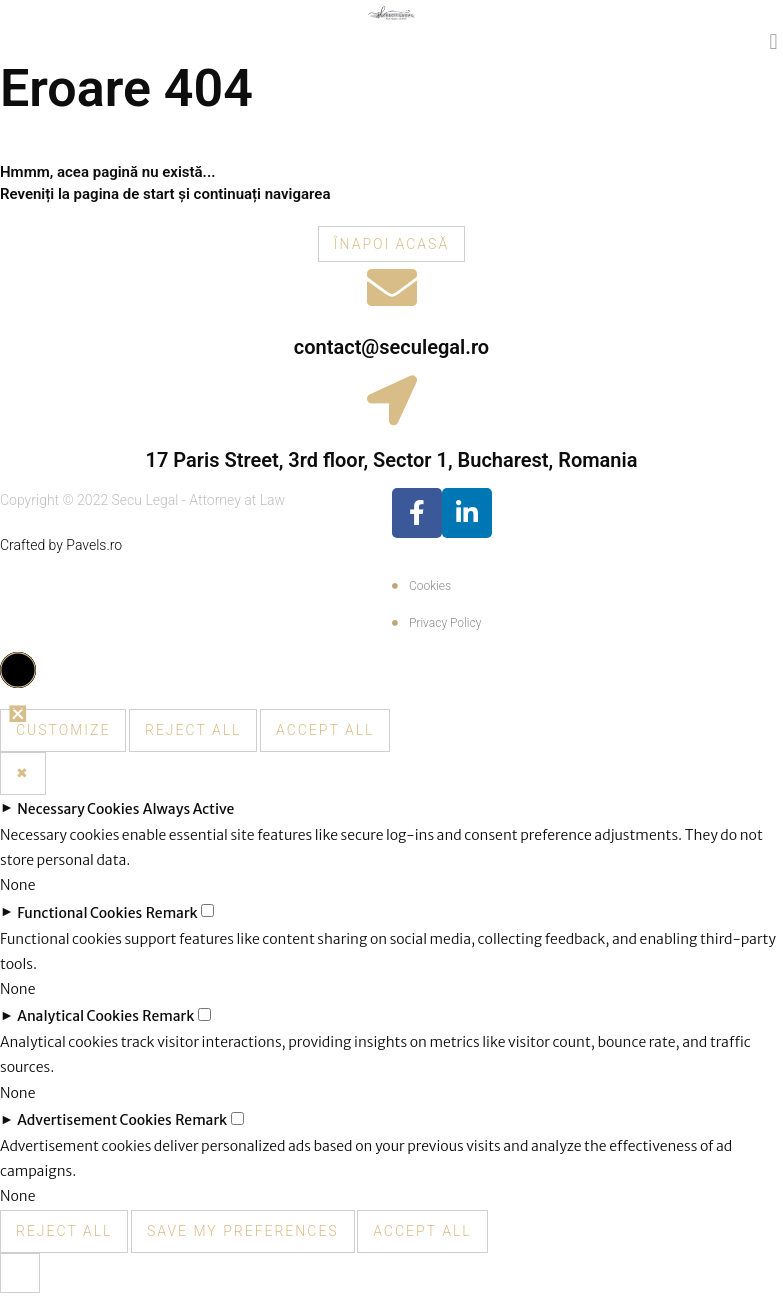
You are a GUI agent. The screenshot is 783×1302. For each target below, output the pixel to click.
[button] (773, 41)
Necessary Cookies (78, 809)
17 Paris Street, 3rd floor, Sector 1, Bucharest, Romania (392, 460)
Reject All (193, 730)
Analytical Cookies (78, 1016)
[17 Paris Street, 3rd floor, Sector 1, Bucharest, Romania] (392, 400)
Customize (63, 730)
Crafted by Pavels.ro (61, 545)
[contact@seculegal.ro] (392, 287)
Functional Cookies (79, 913)
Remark (172, 913)
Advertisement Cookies (94, 1120)
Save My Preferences (243, 1231)
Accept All (325, 730)
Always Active (189, 809)
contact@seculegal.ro (391, 347)
